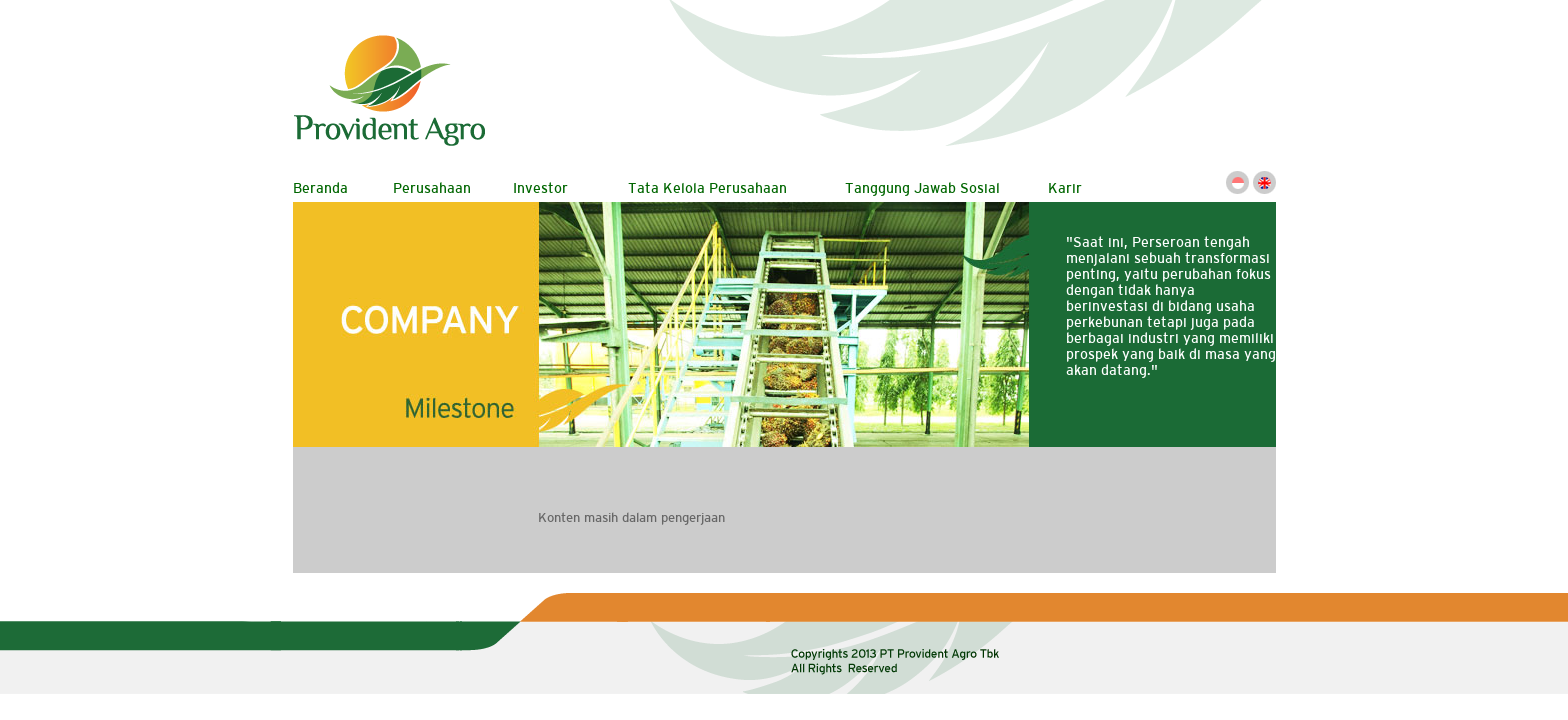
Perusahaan (432, 188)
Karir (1065, 188)
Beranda (320, 188)
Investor (540, 188)
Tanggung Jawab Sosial (922, 188)
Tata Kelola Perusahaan (707, 188)
